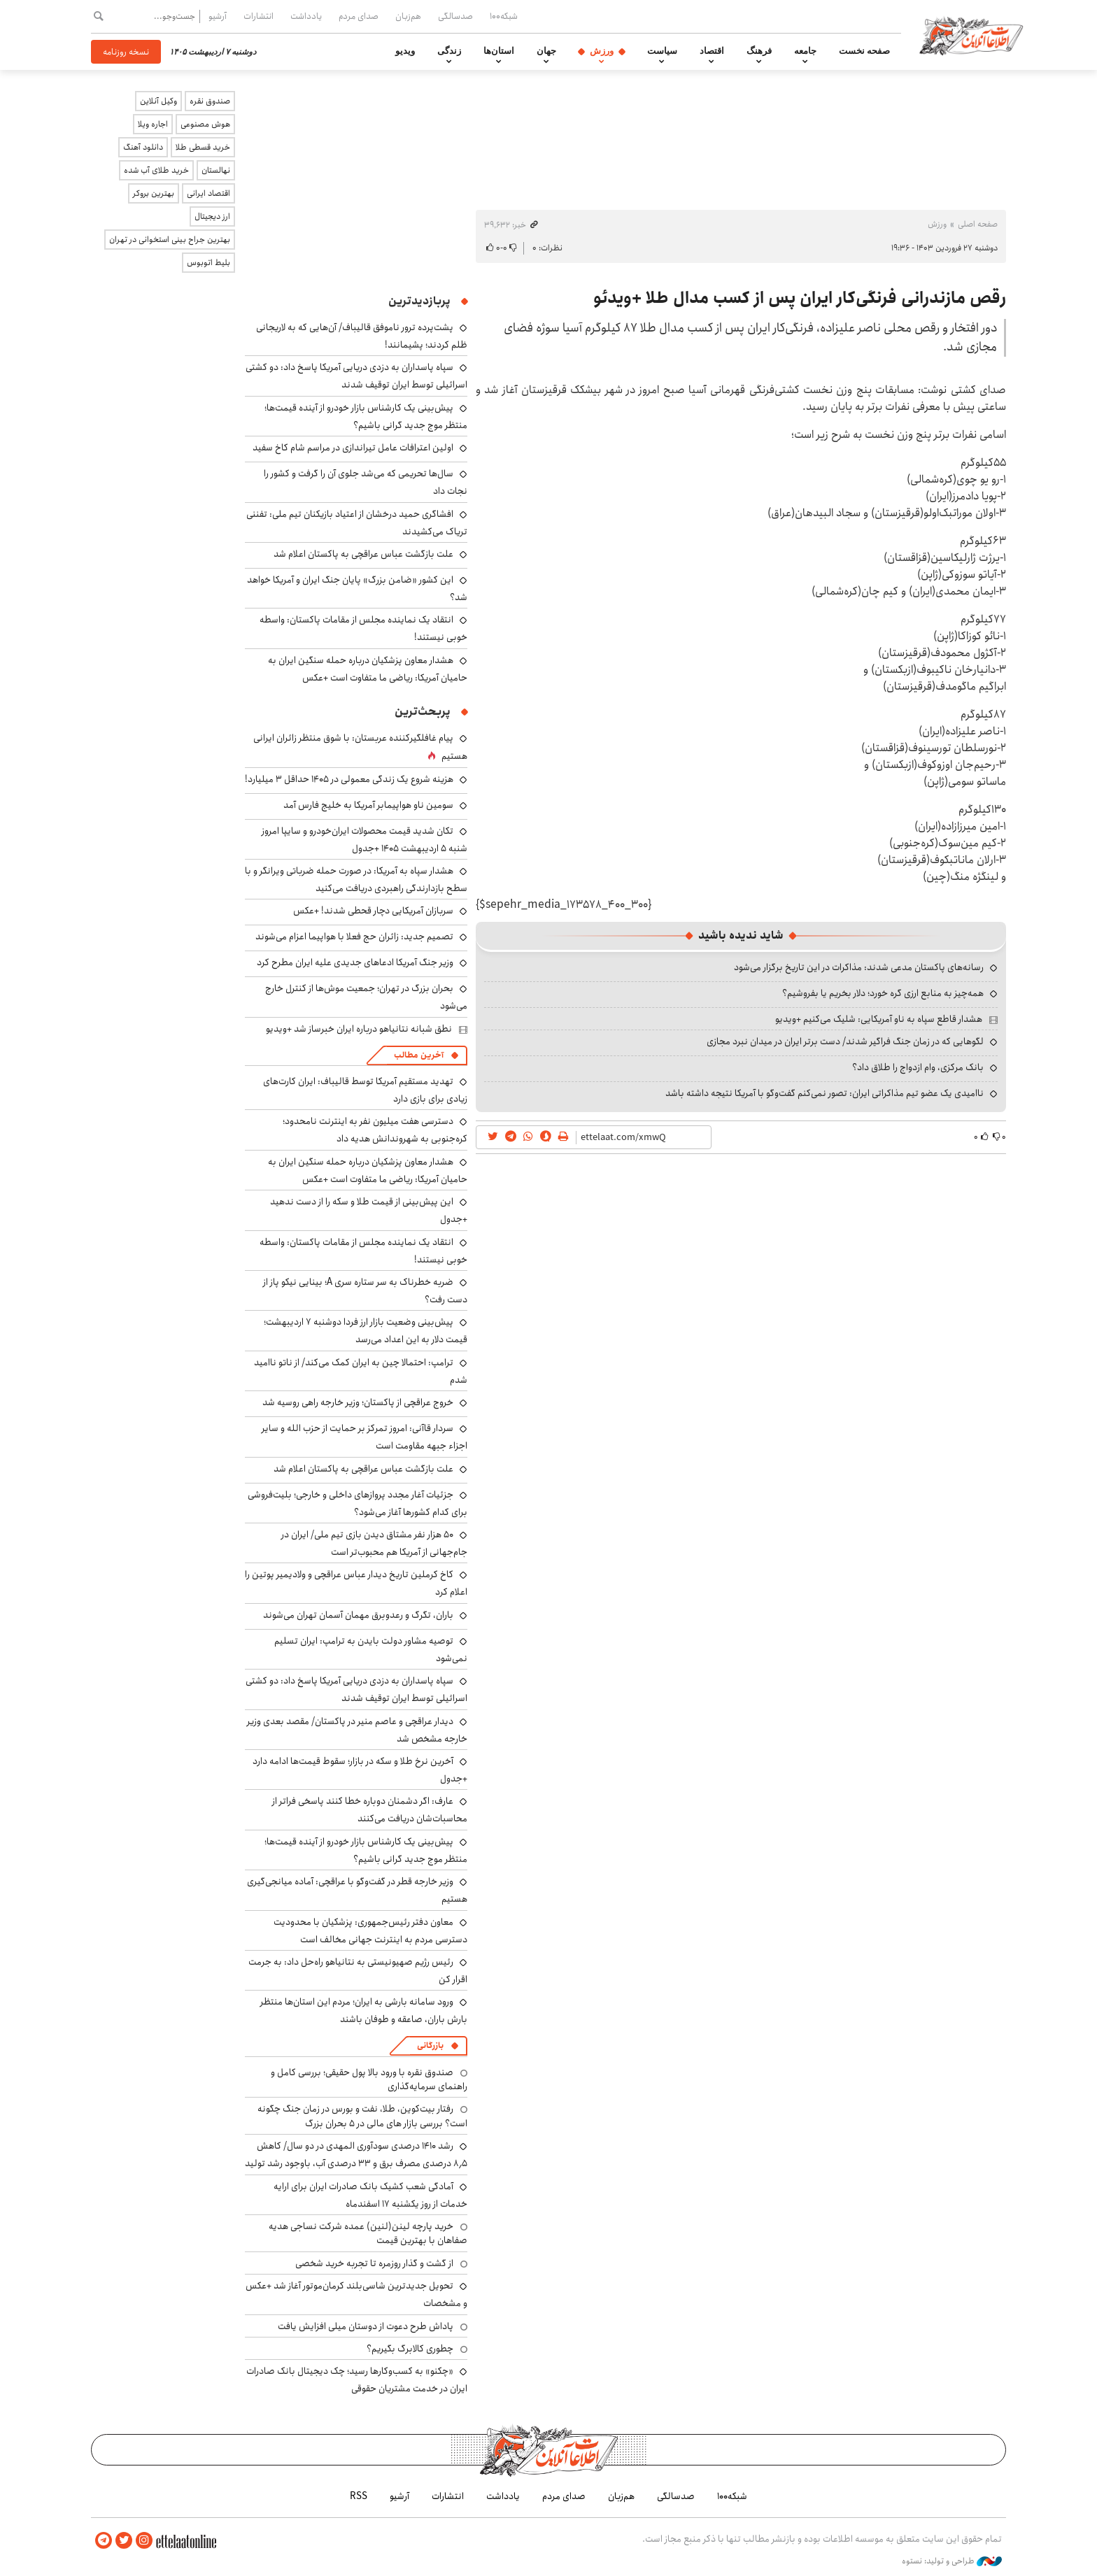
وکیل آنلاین (158, 101)
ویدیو (405, 51)
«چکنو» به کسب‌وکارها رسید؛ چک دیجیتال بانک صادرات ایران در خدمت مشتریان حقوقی (356, 2379)
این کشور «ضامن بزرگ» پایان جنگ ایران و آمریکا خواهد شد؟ (357, 588)
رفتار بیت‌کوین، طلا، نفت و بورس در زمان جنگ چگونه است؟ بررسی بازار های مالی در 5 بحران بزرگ (362, 2115)
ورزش (602, 51)
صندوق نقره (210, 101)
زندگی (449, 51)
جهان (546, 51)
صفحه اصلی (978, 224)
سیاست (662, 51)
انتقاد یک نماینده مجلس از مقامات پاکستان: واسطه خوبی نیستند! (363, 1250)
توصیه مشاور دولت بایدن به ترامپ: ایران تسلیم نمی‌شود (370, 1649)
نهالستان (215, 170)
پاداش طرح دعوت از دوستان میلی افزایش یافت (365, 2326)
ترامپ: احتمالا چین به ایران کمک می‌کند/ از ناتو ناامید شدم (360, 1371)
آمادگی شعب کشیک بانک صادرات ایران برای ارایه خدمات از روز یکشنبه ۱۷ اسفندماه (370, 2195)
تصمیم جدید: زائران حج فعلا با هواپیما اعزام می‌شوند (354, 936)
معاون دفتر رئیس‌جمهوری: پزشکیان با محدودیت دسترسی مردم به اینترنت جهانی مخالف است (370, 1930)
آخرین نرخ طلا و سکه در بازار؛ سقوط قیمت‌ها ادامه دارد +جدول (360, 1769)
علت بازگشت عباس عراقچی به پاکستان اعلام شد (363, 554)
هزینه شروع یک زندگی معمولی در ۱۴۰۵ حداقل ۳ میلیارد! (349, 779)
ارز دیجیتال (212, 216)
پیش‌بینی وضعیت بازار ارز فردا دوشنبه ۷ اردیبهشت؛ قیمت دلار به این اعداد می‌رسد (365, 1330)
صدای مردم (358, 16)
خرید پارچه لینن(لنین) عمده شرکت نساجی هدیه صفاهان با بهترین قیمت (368, 2233)
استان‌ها (498, 51)
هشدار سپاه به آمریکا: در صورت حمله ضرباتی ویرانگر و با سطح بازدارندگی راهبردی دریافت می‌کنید (356, 879)
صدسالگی (455, 16)
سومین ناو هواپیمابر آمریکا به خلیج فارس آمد (368, 805)
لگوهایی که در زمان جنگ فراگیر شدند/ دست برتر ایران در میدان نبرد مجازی (845, 1041)
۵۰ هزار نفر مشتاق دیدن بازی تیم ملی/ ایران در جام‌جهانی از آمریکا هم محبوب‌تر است (374, 1543)
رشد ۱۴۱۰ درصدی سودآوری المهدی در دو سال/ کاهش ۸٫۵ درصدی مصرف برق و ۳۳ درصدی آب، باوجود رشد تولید (356, 2154)
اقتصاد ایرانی (208, 193)
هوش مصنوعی (205, 124)
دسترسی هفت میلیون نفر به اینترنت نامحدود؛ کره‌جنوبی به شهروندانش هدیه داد (375, 1129)
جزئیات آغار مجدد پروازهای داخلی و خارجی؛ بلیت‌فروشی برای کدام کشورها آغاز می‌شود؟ (357, 1503)
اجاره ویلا (153, 124)
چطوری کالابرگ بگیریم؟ (410, 2348)
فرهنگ (759, 51)
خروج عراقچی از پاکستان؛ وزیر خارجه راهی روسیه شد (357, 1402)
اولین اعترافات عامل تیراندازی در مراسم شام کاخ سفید (353, 447)
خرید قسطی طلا (203, 147)
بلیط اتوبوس (208, 262)
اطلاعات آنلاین (971, 35)
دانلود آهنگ (143, 147)
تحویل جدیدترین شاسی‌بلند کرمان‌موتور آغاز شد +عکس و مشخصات (356, 2294)
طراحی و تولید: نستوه (952, 2561)
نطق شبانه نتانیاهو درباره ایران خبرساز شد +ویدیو (359, 1029)
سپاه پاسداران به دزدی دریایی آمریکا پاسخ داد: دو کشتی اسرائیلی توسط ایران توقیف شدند (356, 376)
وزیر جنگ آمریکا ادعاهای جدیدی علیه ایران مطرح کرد (355, 962)
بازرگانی (430, 2045)
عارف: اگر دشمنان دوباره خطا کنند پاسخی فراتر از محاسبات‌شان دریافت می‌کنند (369, 1809)
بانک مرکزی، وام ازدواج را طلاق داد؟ (918, 1067)
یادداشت (306, 16)
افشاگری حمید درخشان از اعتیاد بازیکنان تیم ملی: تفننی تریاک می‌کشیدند (356, 522)
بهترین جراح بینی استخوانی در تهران (169, 239)
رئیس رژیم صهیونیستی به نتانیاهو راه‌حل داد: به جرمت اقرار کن (357, 1970)
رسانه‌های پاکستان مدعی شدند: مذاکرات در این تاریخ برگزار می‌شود (859, 967)
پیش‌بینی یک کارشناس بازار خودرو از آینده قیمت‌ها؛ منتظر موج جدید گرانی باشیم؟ (365, 416)
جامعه (805, 51)
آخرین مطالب (419, 1055)
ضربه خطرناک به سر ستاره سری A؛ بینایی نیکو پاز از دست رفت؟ (365, 1290)
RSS (358, 2496)
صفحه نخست (864, 51)
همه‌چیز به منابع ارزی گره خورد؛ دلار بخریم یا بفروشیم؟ (883, 993)
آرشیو (217, 16)
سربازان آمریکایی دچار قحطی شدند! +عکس (373, 910)
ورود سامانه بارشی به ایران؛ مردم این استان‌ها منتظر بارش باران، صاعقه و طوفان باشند (363, 2010)
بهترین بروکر (153, 193)
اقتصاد (712, 51)
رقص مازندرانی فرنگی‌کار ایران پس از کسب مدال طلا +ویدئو (799, 298)
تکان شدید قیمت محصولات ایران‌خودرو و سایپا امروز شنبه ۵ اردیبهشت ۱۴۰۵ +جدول (364, 839)
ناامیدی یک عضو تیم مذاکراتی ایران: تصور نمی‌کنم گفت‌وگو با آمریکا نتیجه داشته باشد (824, 1093)
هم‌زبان (408, 16)
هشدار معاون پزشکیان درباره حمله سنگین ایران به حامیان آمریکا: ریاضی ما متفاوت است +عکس (367, 669)
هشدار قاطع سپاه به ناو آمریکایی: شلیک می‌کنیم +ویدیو (878, 1019)
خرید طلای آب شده (156, 170)
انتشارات (258, 16)
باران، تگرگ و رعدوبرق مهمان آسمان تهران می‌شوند (358, 1615)
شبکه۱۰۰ (504, 16)
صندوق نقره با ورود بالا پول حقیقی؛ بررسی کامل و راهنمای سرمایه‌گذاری (369, 2079)
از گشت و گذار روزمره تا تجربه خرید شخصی (374, 2263)
